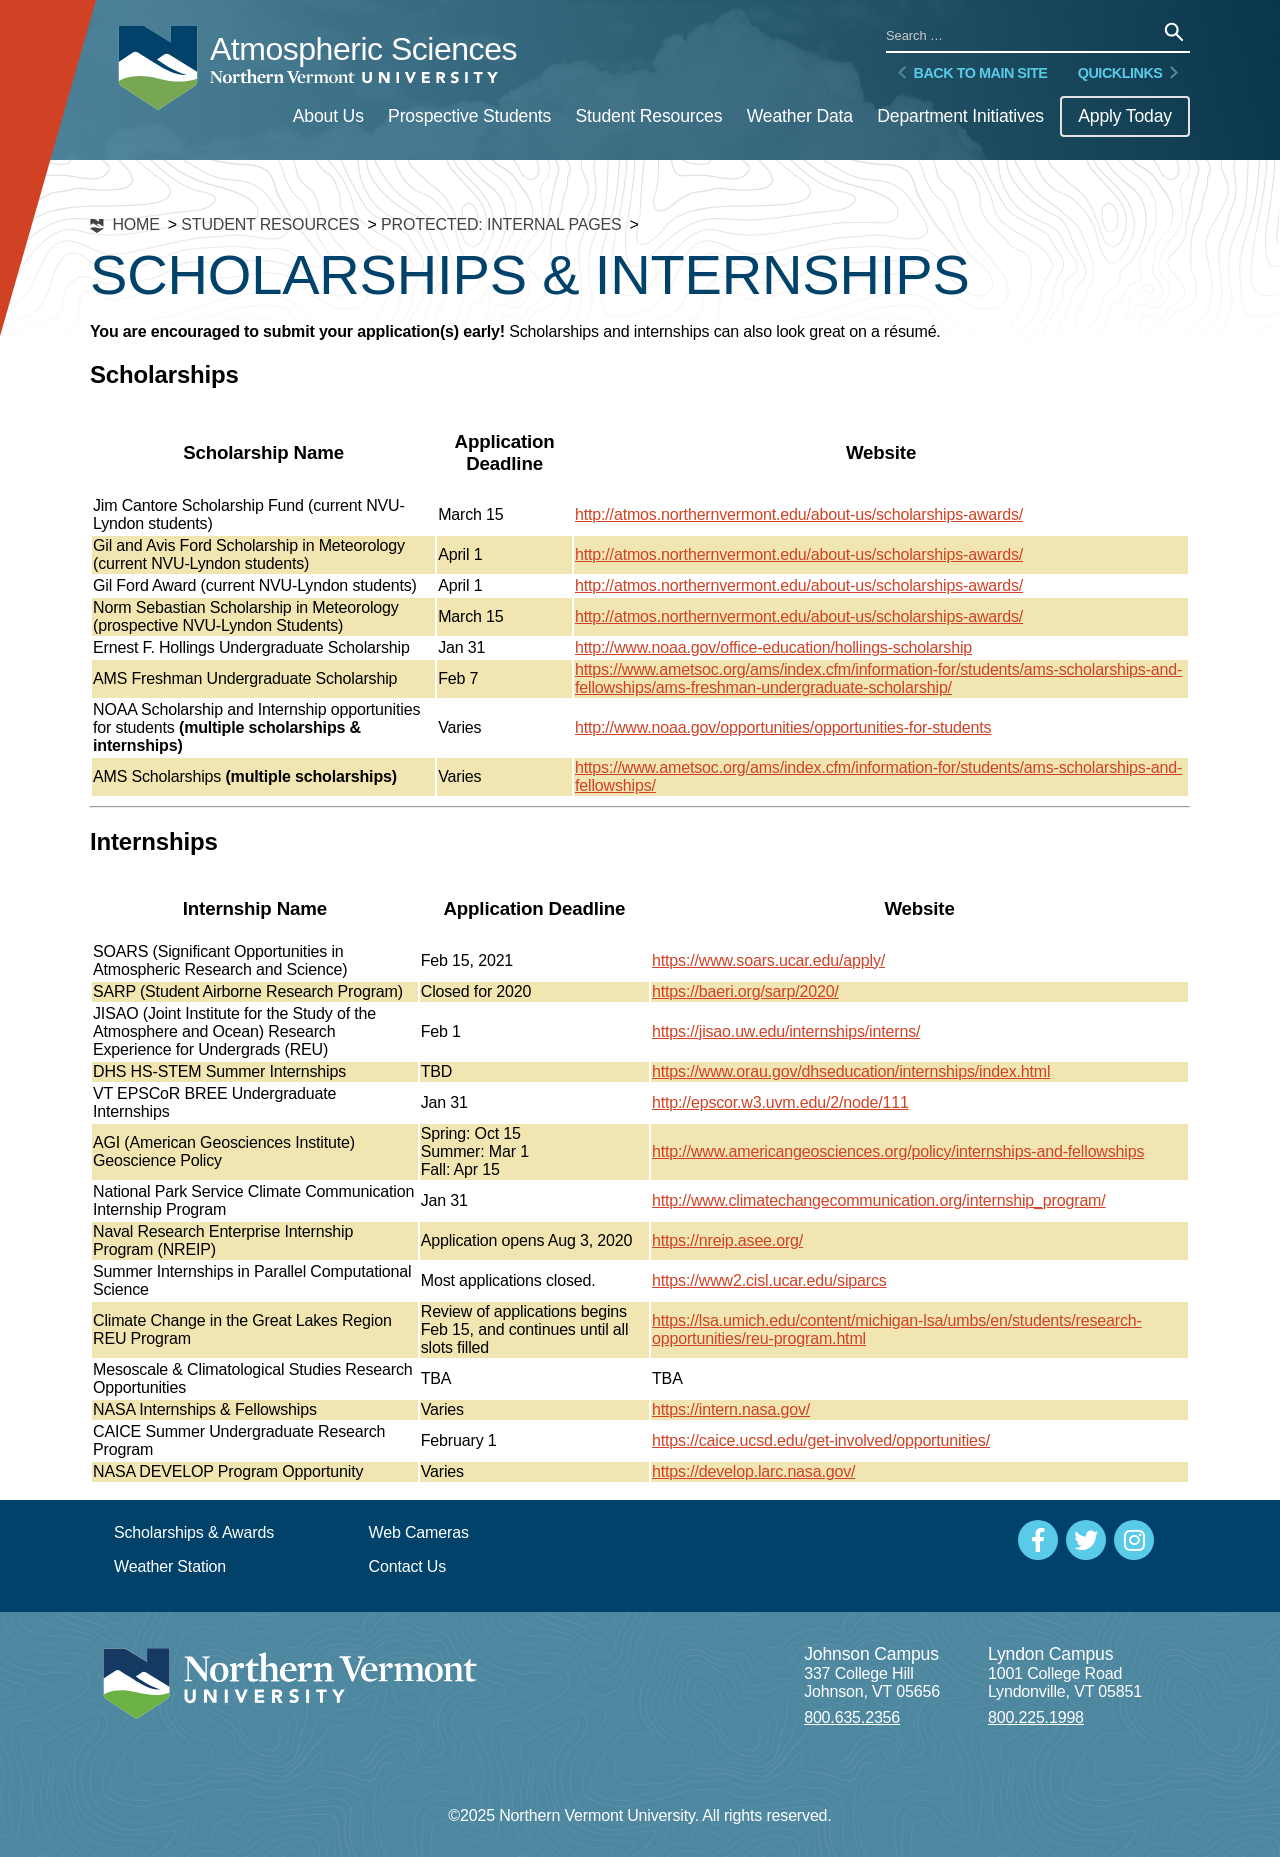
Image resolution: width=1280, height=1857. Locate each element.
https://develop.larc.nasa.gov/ (753, 1471)
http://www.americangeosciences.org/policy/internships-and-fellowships (898, 1151)
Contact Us (408, 1566)
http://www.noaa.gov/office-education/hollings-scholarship (773, 647)
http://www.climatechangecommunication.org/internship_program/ (879, 1200)
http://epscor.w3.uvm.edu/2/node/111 (780, 1102)
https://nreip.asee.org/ (727, 1240)
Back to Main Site (970, 73)
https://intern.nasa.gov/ (731, 1409)
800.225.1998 (1036, 1717)
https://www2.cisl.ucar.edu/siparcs (769, 1280)
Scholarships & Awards (194, 1532)
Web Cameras (419, 1532)
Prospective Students (469, 116)
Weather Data (800, 116)
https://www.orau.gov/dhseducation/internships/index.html (851, 1071)
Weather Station (170, 1566)
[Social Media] (1038, 1540)
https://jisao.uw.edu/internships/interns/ (786, 1031)
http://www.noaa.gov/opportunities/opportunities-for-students (783, 727)
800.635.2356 (852, 1717)
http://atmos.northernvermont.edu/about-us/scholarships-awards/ (799, 514)
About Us (328, 116)
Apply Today (1125, 116)
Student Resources (648, 116)
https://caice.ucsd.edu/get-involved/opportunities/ (821, 1440)
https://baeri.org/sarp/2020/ (745, 991)
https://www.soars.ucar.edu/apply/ (768, 960)
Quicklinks (1130, 73)
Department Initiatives (960, 116)
